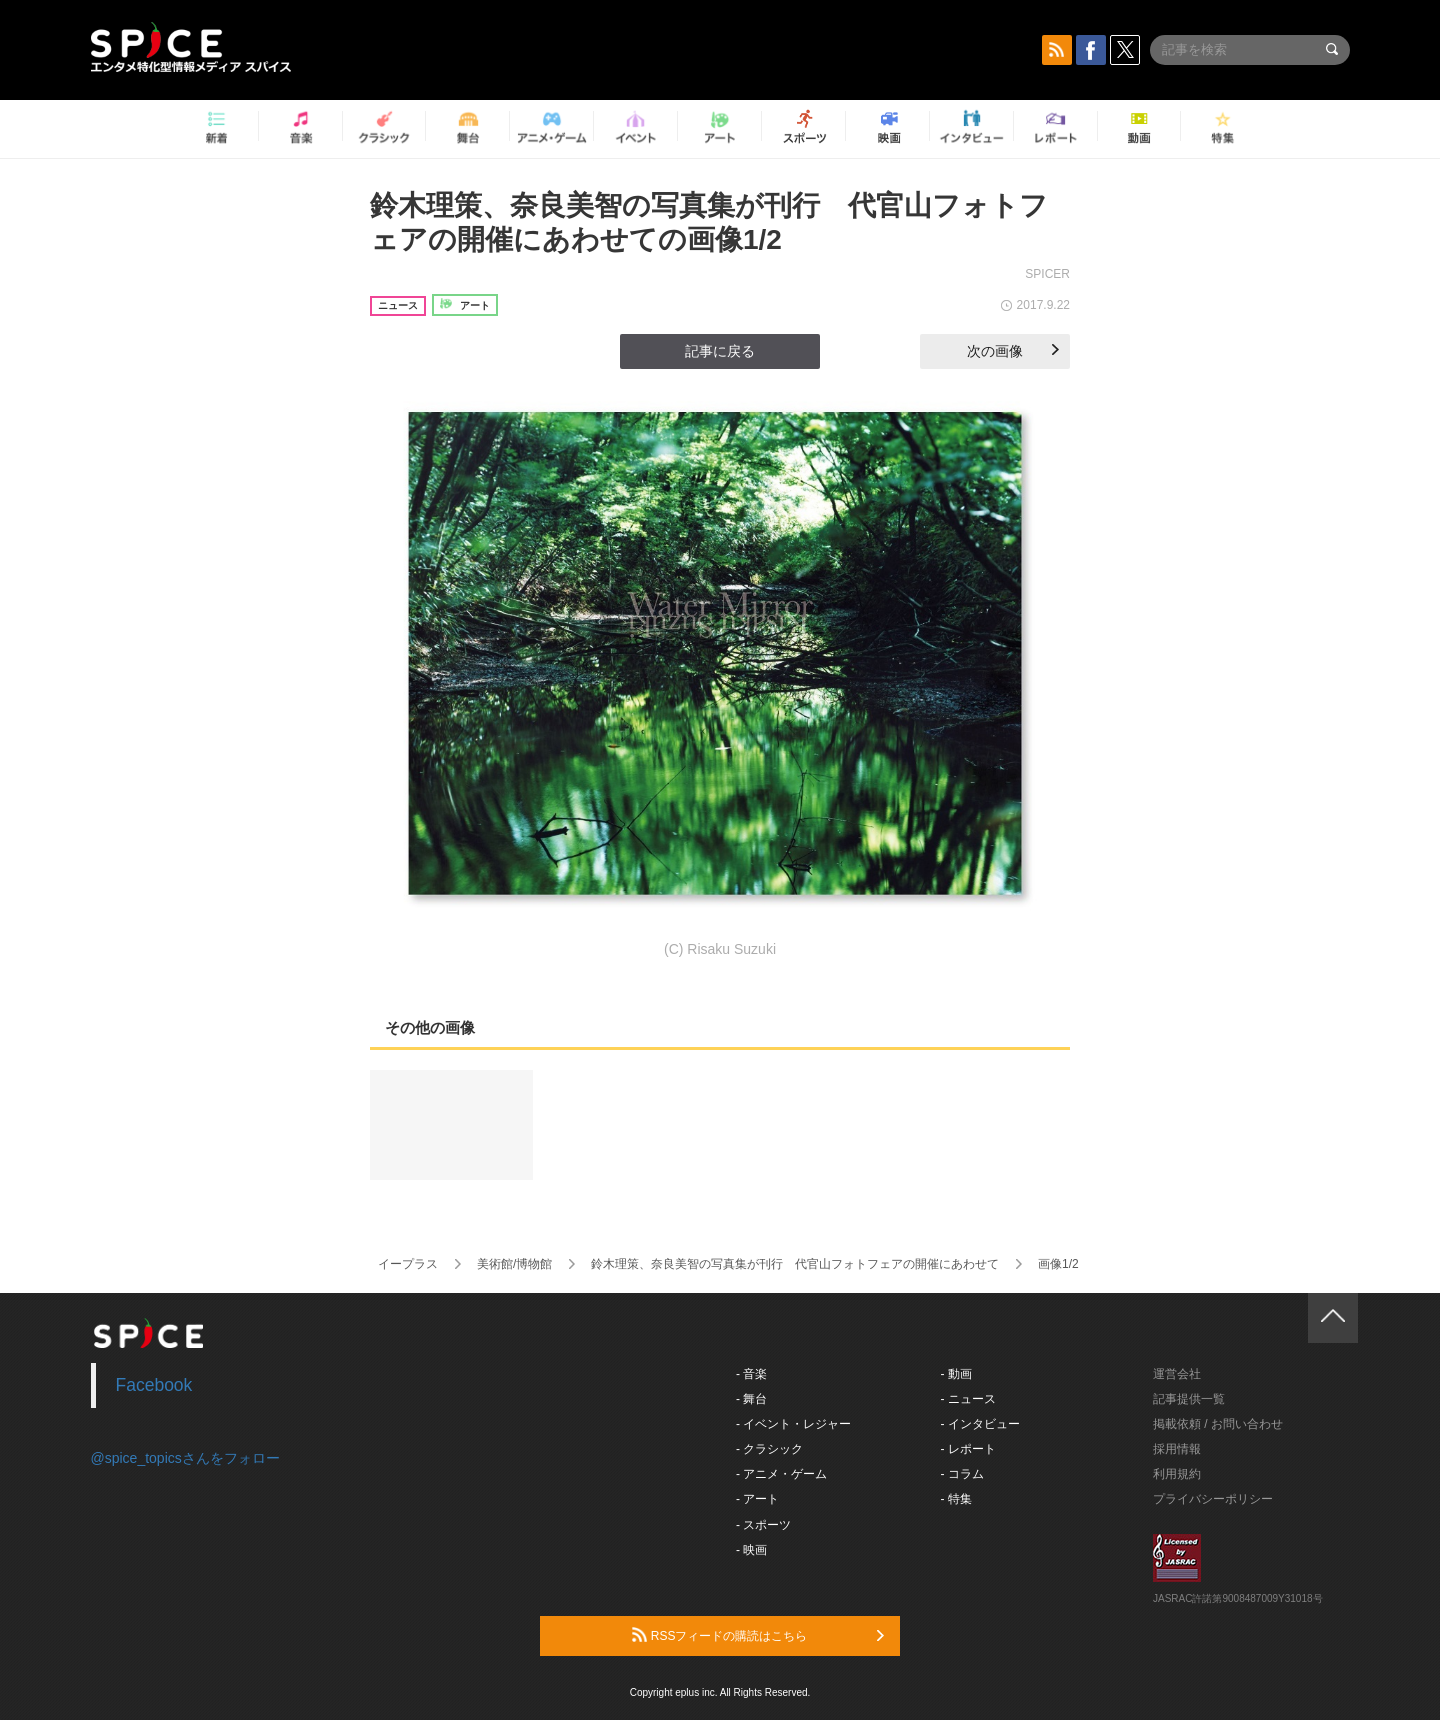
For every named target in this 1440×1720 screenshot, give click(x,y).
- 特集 (956, 1499)
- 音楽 (751, 1374)
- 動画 (956, 1374)
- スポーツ (763, 1525)
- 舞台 (751, 1399)
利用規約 (1177, 1474)
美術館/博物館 (514, 1264)
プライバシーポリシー (1213, 1499)
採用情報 (1177, 1449)
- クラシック (769, 1449)
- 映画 (751, 1550)
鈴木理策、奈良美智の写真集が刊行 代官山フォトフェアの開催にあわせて (795, 1264)
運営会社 (1177, 1374)
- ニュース (968, 1399)
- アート (757, 1499)
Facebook (154, 1385)
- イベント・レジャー (793, 1424)
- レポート (968, 1449)
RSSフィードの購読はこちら (758, 1635)
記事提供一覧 (1189, 1399)
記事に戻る (720, 351)
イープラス (408, 1264)
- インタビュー (980, 1424)
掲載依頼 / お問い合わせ (1218, 1424)
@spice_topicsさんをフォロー (185, 1458)
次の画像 (1013, 351)
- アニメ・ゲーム (781, 1474)
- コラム (962, 1474)
